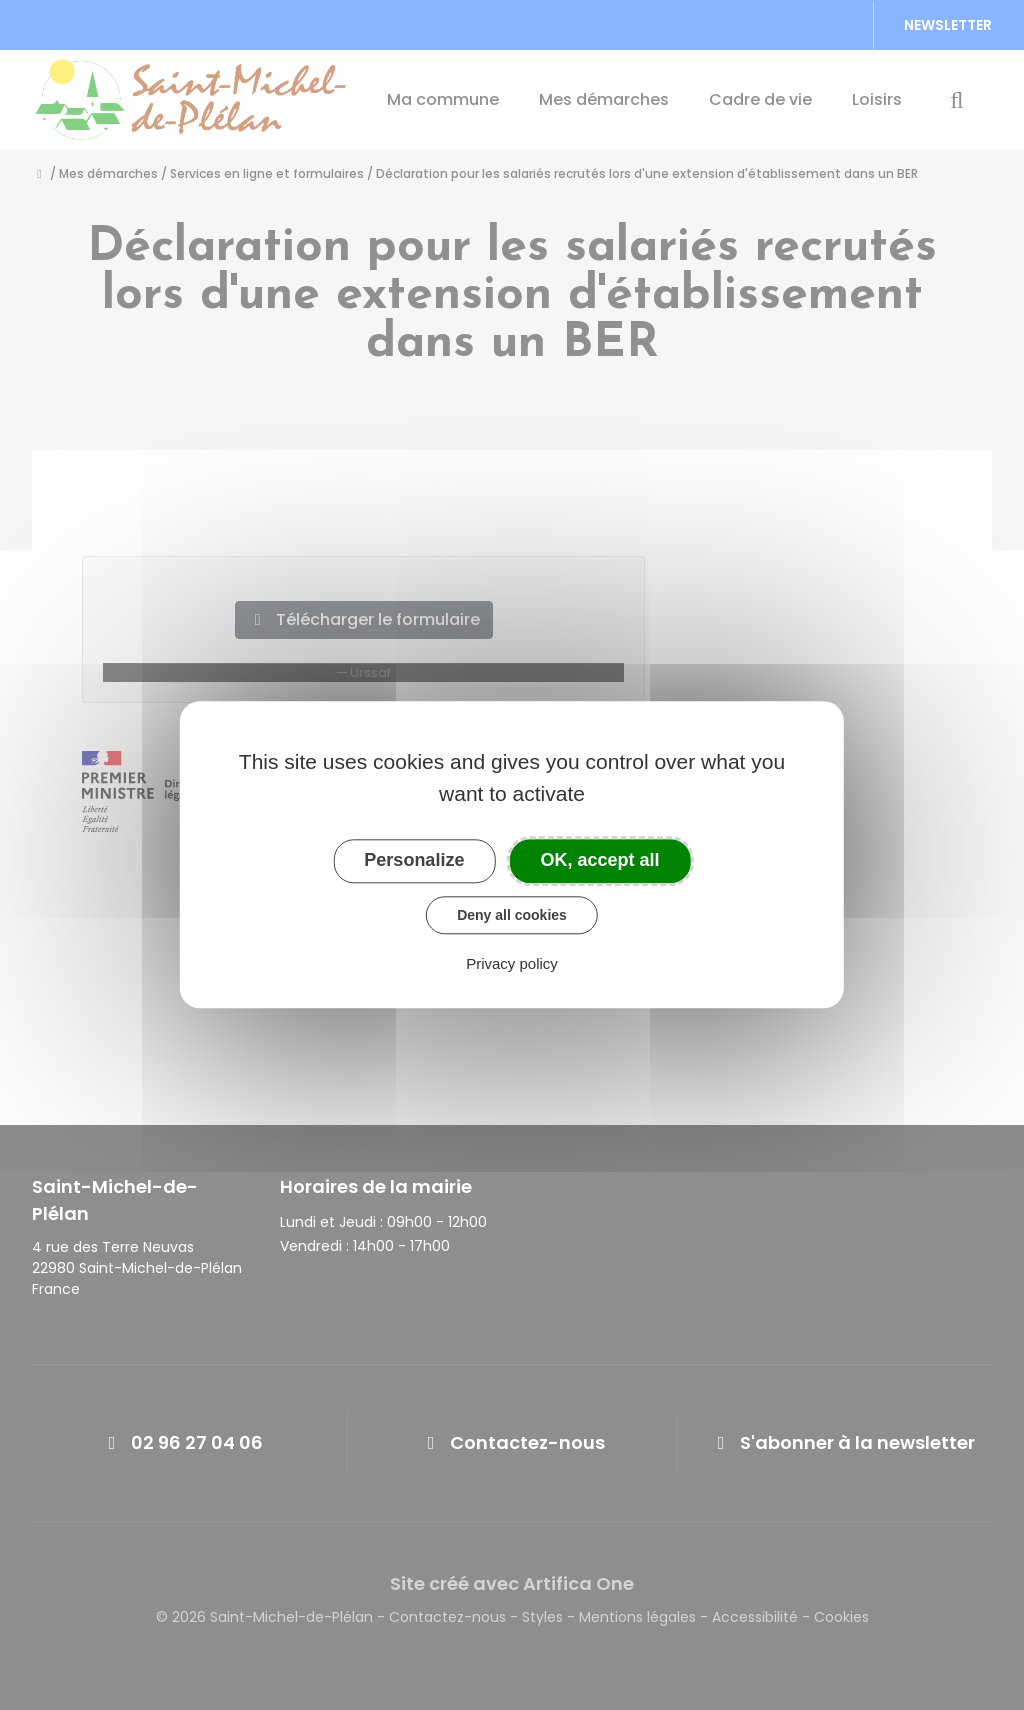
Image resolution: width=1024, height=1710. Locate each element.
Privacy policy (512, 964)
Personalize (414, 860)
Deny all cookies (512, 915)
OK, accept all (600, 860)
